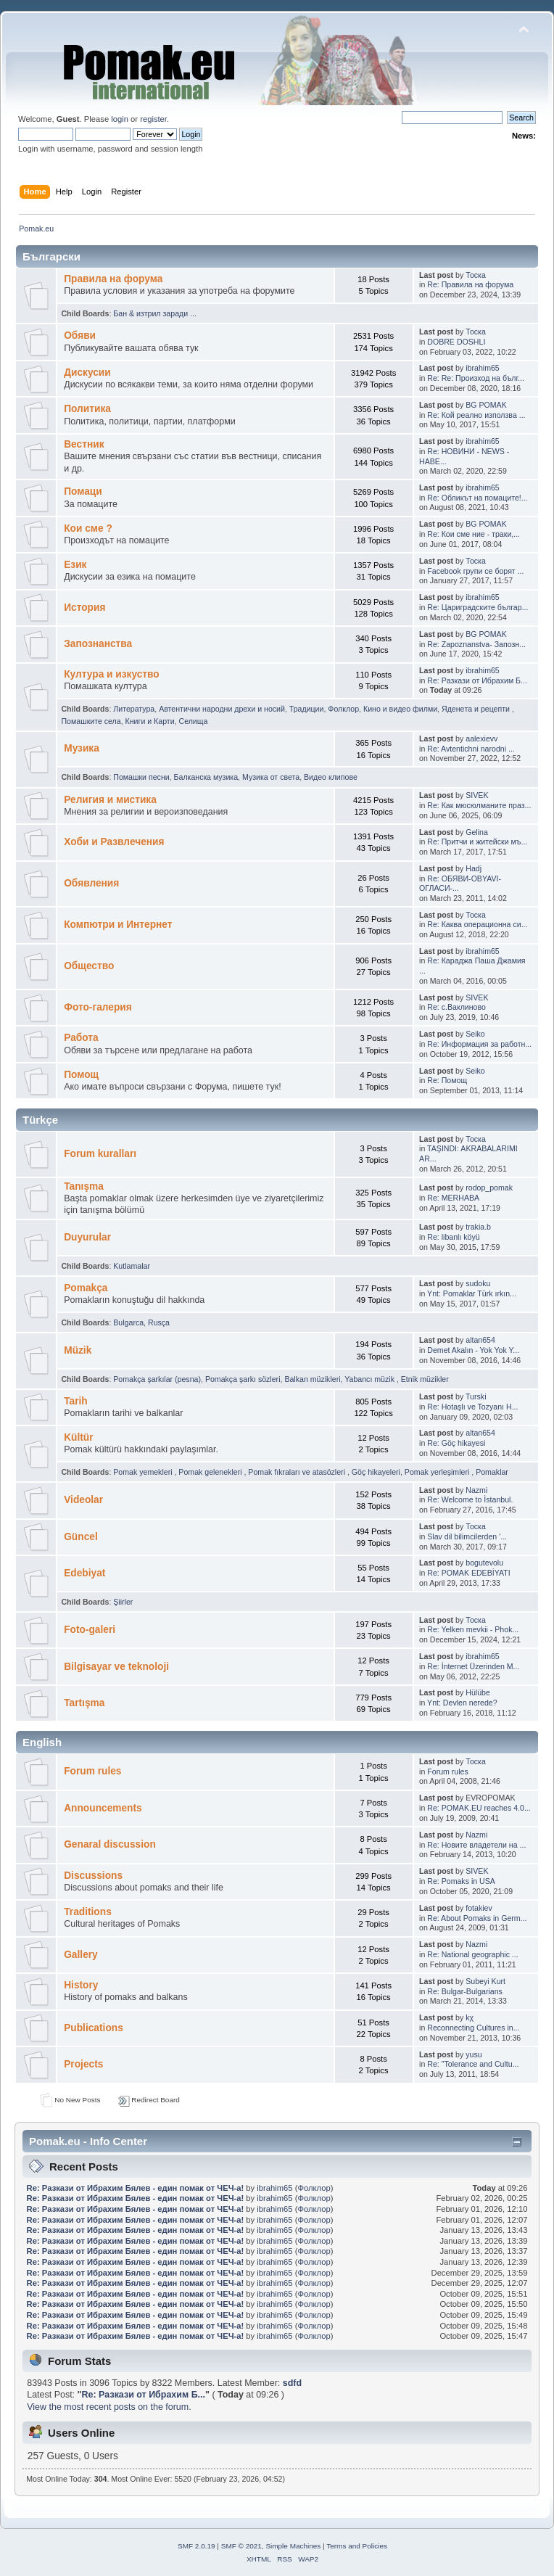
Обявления (91, 883)
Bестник (84, 444)
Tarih (76, 1401)
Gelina (477, 832)
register (153, 119)
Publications (93, 2027)
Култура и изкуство (112, 674)
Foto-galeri (89, 1629)
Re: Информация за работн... (479, 1044)
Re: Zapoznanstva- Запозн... (476, 644)
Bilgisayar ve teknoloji (116, 1666)
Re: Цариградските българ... (477, 607)
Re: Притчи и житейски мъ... (477, 841)
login (119, 119)
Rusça (159, 1322)
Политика (87, 408)
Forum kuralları (100, 1153)
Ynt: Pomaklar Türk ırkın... (471, 1293)
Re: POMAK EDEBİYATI (468, 1572)
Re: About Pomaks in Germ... (476, 1918)
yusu (473, 2054)
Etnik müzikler (425, 1379)
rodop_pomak (489, 1187)
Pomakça (85, 1288)
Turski (476, 1396)
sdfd (292, 2383)
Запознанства (98, 643)
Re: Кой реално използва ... (476, 415)
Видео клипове (330, 777)
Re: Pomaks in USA (461, 1881)
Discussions (93, 1875)
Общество (89, 965)
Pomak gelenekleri (211, 1472)
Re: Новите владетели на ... (476, 1844)
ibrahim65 (483, 367)
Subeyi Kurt (485, 1981)
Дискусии (87, 372)
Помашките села (90, 721)
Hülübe (478, 1692)
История (84, 607)
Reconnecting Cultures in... (473, 2027)
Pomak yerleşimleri (438, 1472)
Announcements (102, 1808)
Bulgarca (128, 1322)
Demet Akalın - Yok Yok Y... (473, 1350)
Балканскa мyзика (206, 777)
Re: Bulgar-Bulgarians (465, 1991)
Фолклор (343, 708)
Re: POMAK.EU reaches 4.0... (478, 1807)
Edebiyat (84, 1573)
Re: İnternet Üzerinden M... (473, 1666)
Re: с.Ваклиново (456, 1007)
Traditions (88, 1911)
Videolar (83, 1499)
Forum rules (92, 1771)
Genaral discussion (110, 1844)
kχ (470, 2017)
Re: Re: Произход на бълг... (475, 378)
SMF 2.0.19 (196, 2546)
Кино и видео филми (400, 708)
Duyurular (87, 1237)
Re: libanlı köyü (453, 1237)
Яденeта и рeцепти (477, 708)
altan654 (480, 1340)
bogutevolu (484, 1562)
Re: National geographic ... (472, 1954)
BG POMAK (486, 404)
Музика (81, 748)
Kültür (78, 1437)
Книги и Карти (150, 721)
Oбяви (80, 335)
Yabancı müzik (370, 1379)
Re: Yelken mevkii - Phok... (472, 1629)
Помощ (81, 1074)
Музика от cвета (270, 777)
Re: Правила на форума (470, 284)
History (81, 1985)
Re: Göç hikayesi (456, 1443)
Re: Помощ (447, 1080)
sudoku (478, 1283)
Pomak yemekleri (143, 1472)
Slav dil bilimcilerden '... (467, 1536)
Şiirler (123, 1601)
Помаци (83, 491)
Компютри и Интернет (118, 924)
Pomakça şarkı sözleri (243, 1379)
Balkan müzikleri (312, 1379)
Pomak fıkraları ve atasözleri (297, 1472)
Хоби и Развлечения (114, 841)
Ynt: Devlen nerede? (462, 1702)
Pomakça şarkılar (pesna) (157, 1379)
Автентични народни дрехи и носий (222, 708)
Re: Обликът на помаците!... (477, 497)
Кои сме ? (88, 528)
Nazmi (476, 1490)
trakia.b (478, 1226)
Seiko (475, 1033)
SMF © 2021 (241, 2546)
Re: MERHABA (453, 1197)
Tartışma (84, 1703)
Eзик (75, 564)
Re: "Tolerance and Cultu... (472, 2063)
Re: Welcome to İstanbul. (470, 1499)
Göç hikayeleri (376, 1472)
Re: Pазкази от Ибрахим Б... (477, 680)
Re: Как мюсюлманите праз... (479, 805)
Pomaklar (492, 1472)
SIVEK (477, 795)
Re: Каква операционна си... (477, 924)
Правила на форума (113, 278)
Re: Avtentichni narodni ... (471, 748)
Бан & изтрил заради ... (155, 313)
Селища (193, 721)
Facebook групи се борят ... (475, 571)
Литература (133, 708)
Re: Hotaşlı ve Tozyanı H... (472, 1406)
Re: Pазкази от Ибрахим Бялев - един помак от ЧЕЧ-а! (135, 2188)
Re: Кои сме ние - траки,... (473, 534)
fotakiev (479, 1908)
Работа (81, 1037)
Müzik (77, 1350)
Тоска (476, 275)
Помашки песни (141, 777)
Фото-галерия (98, 1007)
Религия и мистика (110, 799)
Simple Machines (293, 2546)
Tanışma (84, 1186)
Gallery (81, 1954)
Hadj (473, 868)
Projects (83, 2064)
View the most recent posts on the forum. (109, 2407)
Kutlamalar (131, 1266)
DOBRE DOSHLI (456, 341)
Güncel (81, 1536)
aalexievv (481, 738)
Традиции (306, 708)
